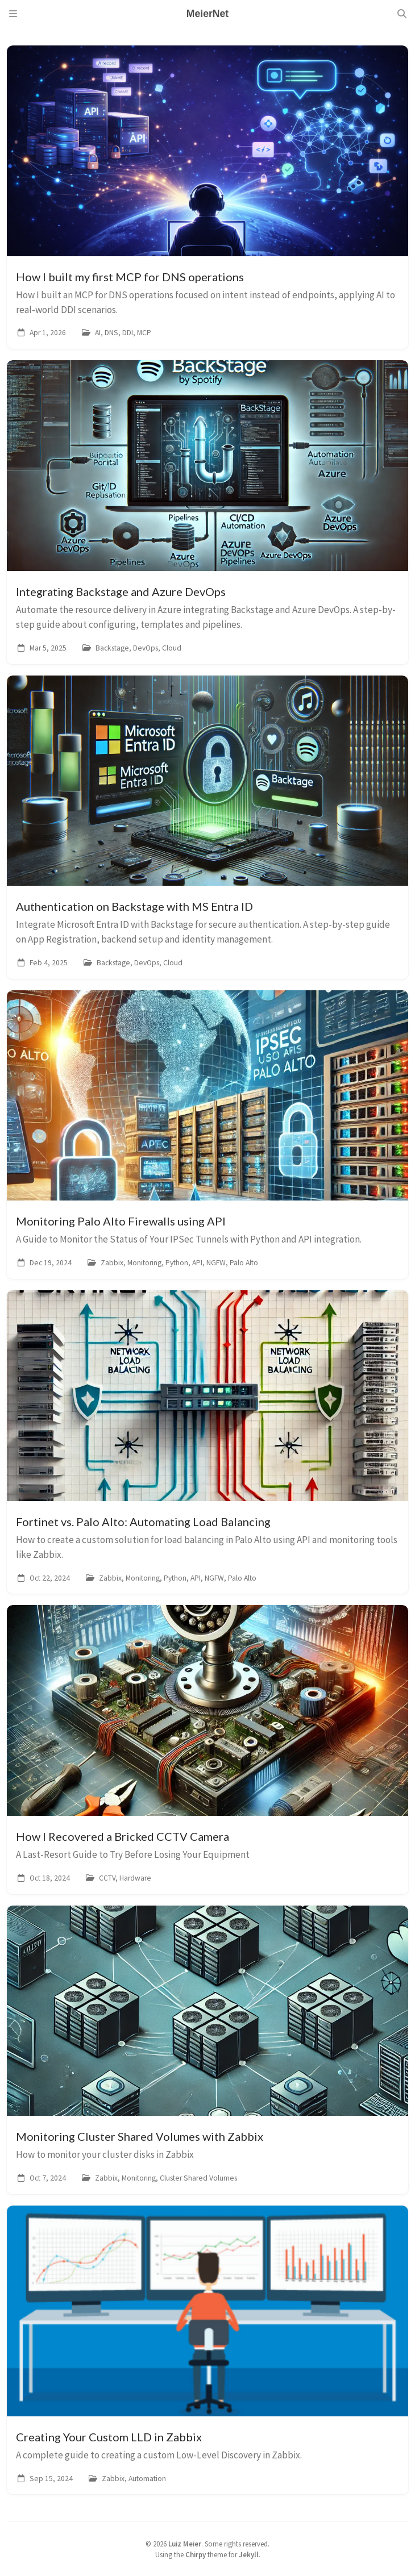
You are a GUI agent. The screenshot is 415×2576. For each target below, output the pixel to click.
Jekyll (249, 2554)
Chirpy (195, 2554)
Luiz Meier (184, 2543)
